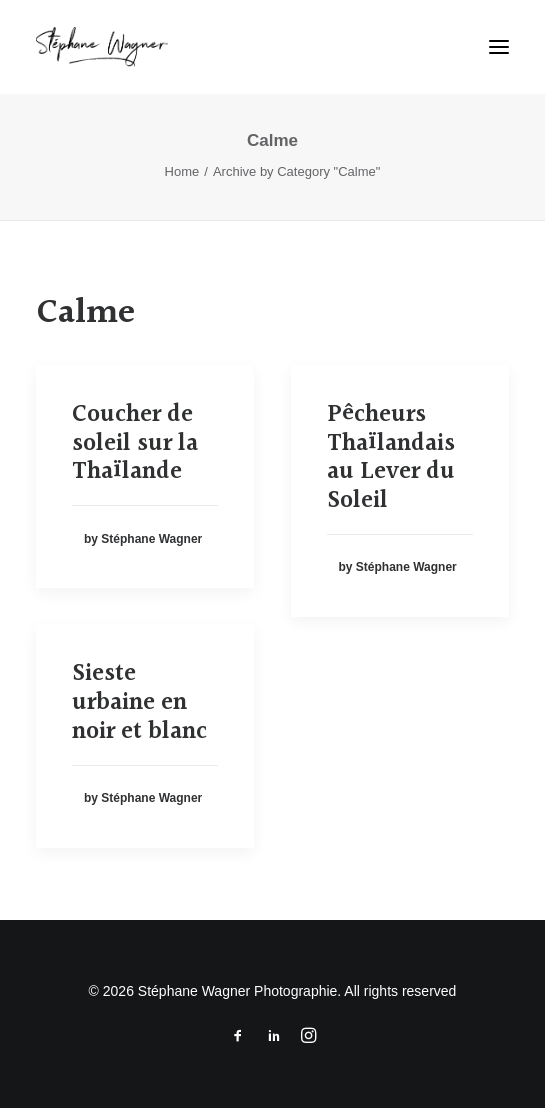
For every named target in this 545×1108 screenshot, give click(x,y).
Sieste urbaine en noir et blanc (139, 703)
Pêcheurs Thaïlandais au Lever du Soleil (391, 458)
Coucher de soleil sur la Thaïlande (135, 444)
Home (182, 171)
